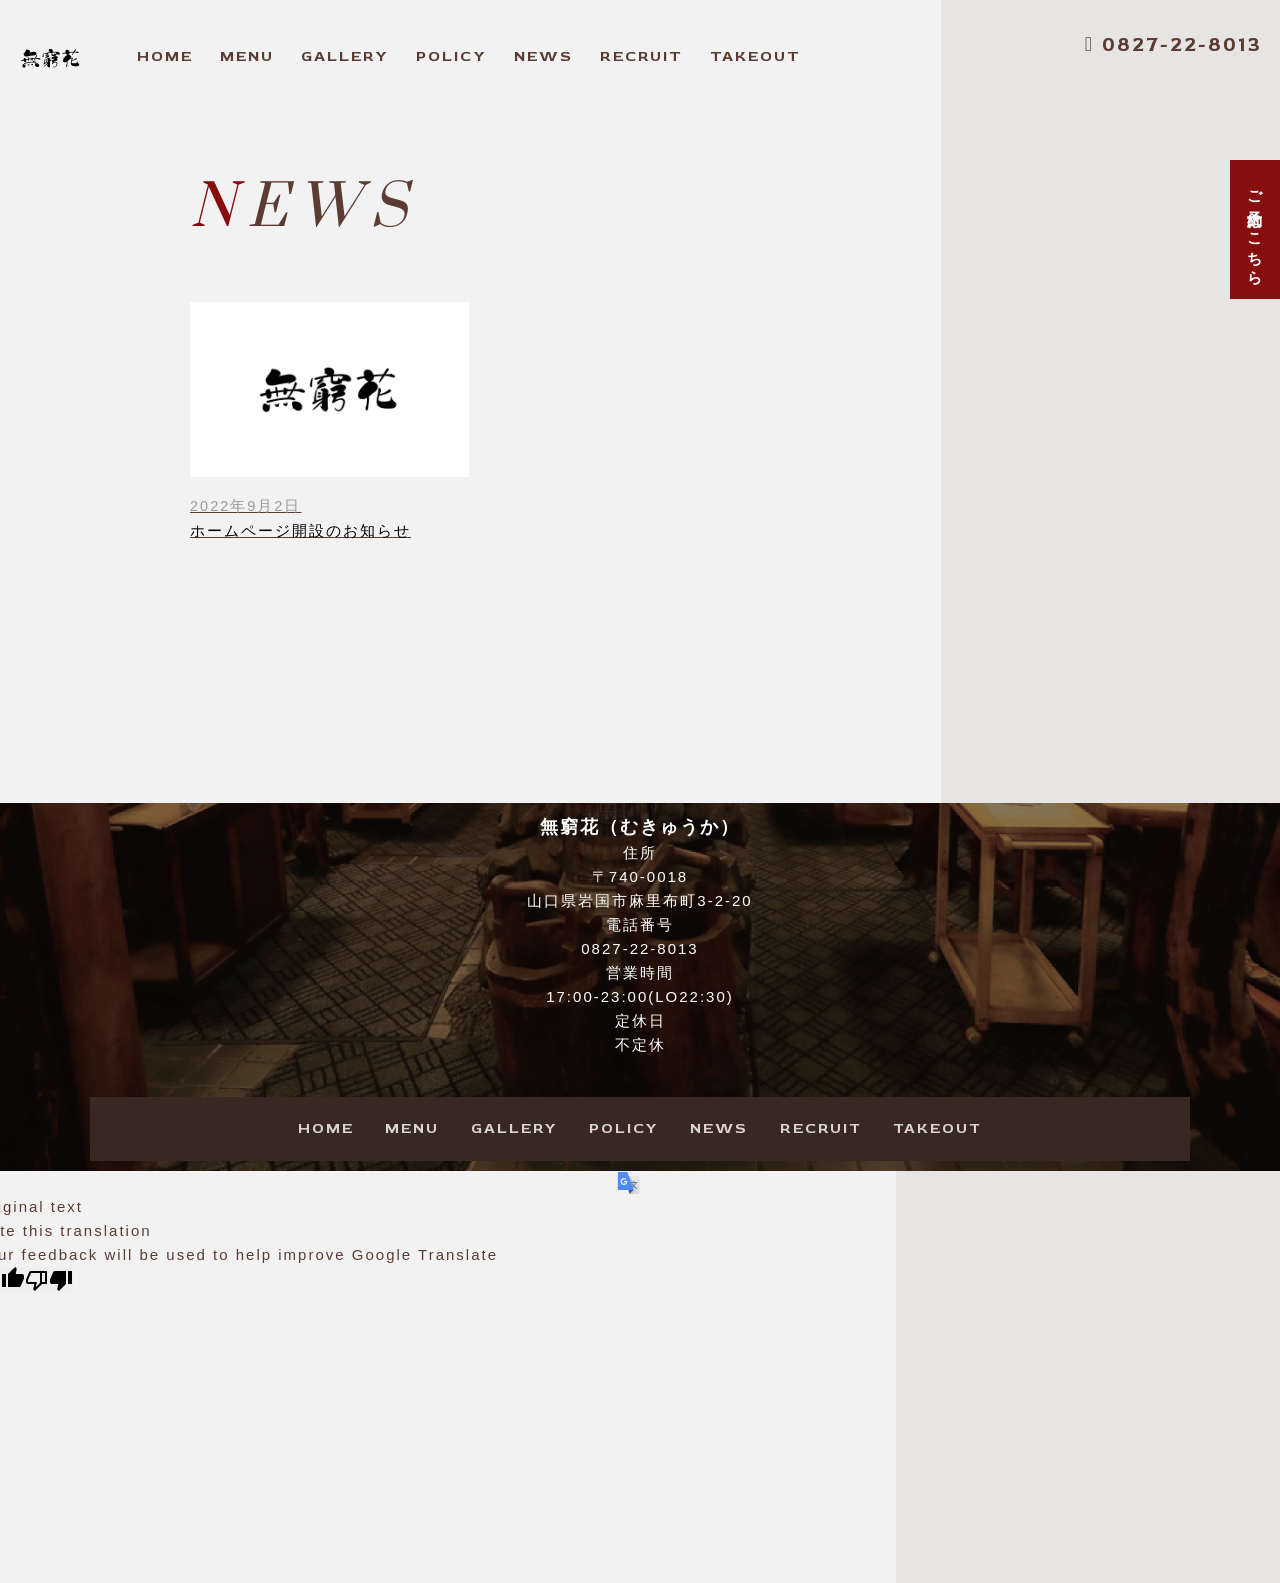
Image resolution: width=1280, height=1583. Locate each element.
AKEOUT (755, 56)
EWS (543, 56)
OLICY (451, 56)
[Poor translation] (49, 1281)
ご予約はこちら (1255, 229)
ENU (247, 56)
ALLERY (345, 56)
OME (165, 56)
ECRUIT (641, 56)
